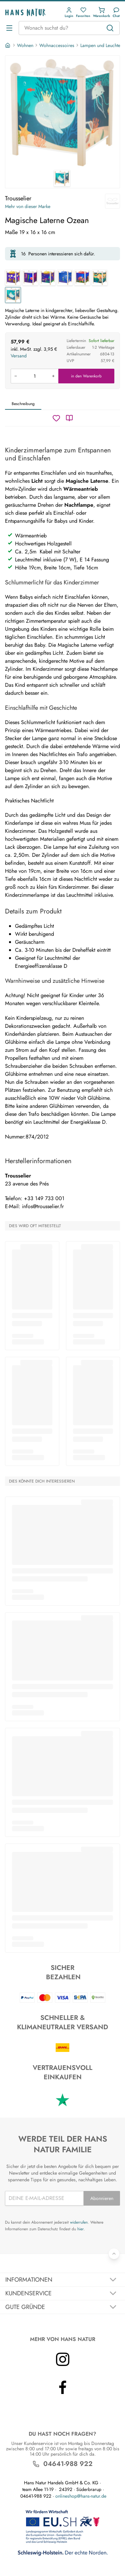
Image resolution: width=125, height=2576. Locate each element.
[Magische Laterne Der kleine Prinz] (65, 278)
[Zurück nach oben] (114, 2253)
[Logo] (25, 12)
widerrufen (79, 2222)
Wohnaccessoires (56, 45)
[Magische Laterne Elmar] (82, 278)
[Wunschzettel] (56, 418)
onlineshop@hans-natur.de (80, 2496)
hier (80, 2229)
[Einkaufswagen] (101, 12)
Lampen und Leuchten (101, 45)
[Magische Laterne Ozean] (13, 295)
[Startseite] (8, 45)
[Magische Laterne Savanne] (100, 278)
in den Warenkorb (86, 376)
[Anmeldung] (69, 12)
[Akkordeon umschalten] (62, 2279)
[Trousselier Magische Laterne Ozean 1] (62, 113)
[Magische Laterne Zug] (13, 278)
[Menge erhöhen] (53, 376)
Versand (19, 355)
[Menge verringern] (16, 376)
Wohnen (25, 45)
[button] (69, 12)
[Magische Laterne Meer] (30, 278)
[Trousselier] (112, 201)
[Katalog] (69, 418)
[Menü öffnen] (9, 28)
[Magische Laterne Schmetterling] (48, 278)
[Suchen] (110, 28)
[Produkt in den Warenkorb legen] (34, 376)
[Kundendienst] (116, 12)
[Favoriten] (83, 12)
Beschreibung (23, 404)
